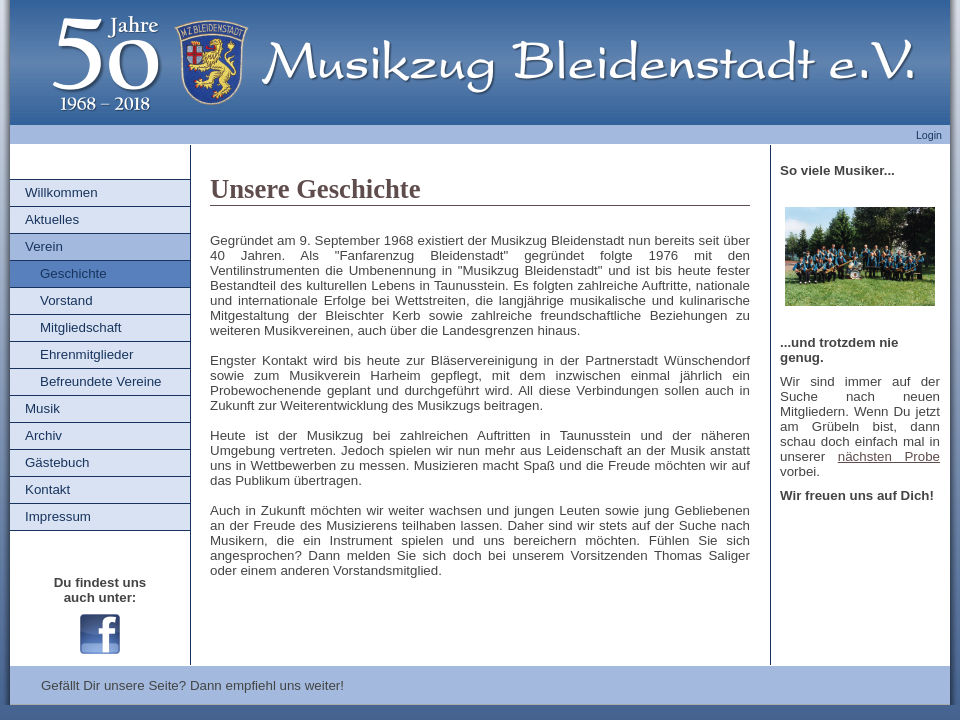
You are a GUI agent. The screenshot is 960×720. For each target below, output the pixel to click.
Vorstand (66, 300)
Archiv (43, 435)
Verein (44, 246)
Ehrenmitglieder (86, 354)
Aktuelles (52, 219)
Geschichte (73, 273)
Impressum (58, 516)
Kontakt (47, 489)
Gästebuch (57, 462)
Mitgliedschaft (81, 327)
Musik (42, 408)
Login (929, 135)
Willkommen (61, 192)
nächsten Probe (889, 456)
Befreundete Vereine (101, 381)
